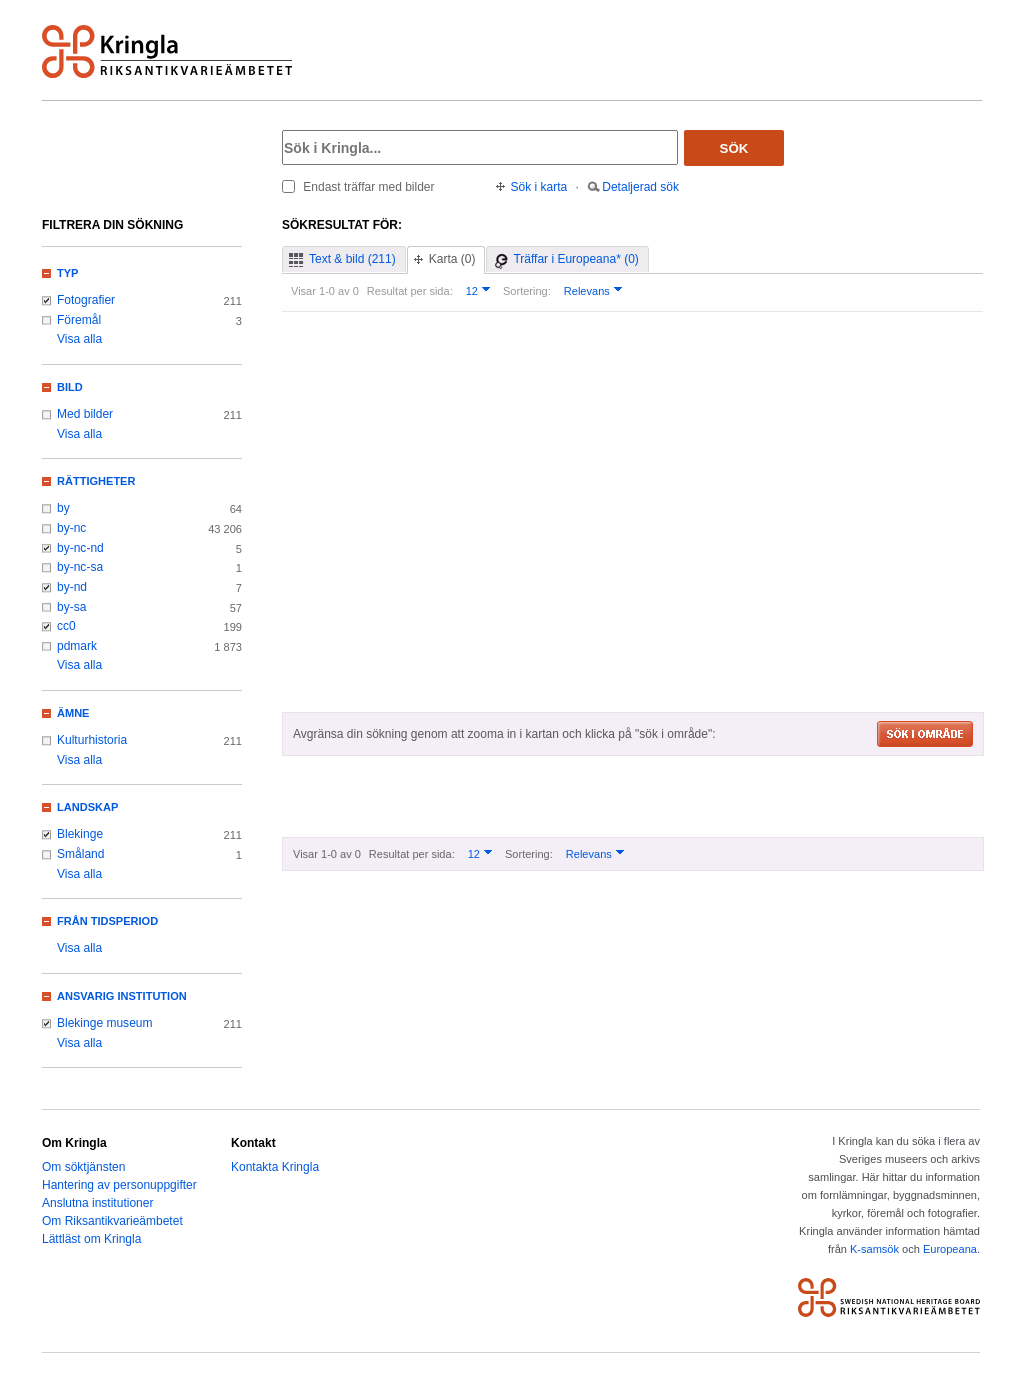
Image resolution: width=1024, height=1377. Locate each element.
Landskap (87, 807)
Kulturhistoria (92, 740)
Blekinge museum (105, 1023)
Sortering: (527, 291)
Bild (70, 387)
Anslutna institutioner (97, 1203)
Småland (80, 854)
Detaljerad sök (640, 187)
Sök (734, 148)
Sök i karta (539, 187)
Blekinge (80, 834)
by (63, 508)
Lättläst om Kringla (91, 1239)
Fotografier (86, 300)
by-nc (71, 528)
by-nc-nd (80, 548)
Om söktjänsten (83, 1167)
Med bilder (85, 414)
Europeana (950, 1249)
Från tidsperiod (107, 921)
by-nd (72, 587)
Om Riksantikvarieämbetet (112, 1221)
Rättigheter (96, 481)
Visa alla (79, 339)
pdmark (77, 646)
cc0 (66, 626)
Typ (67, 273)
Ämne (73, 713)
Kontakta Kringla (275, 1167)
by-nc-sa (80, 567)
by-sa (71, 607)
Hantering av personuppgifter (119, 1185)
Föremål (79, 320)
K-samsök (874, 1249)
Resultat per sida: (410, 291)
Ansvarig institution (122, 996)
